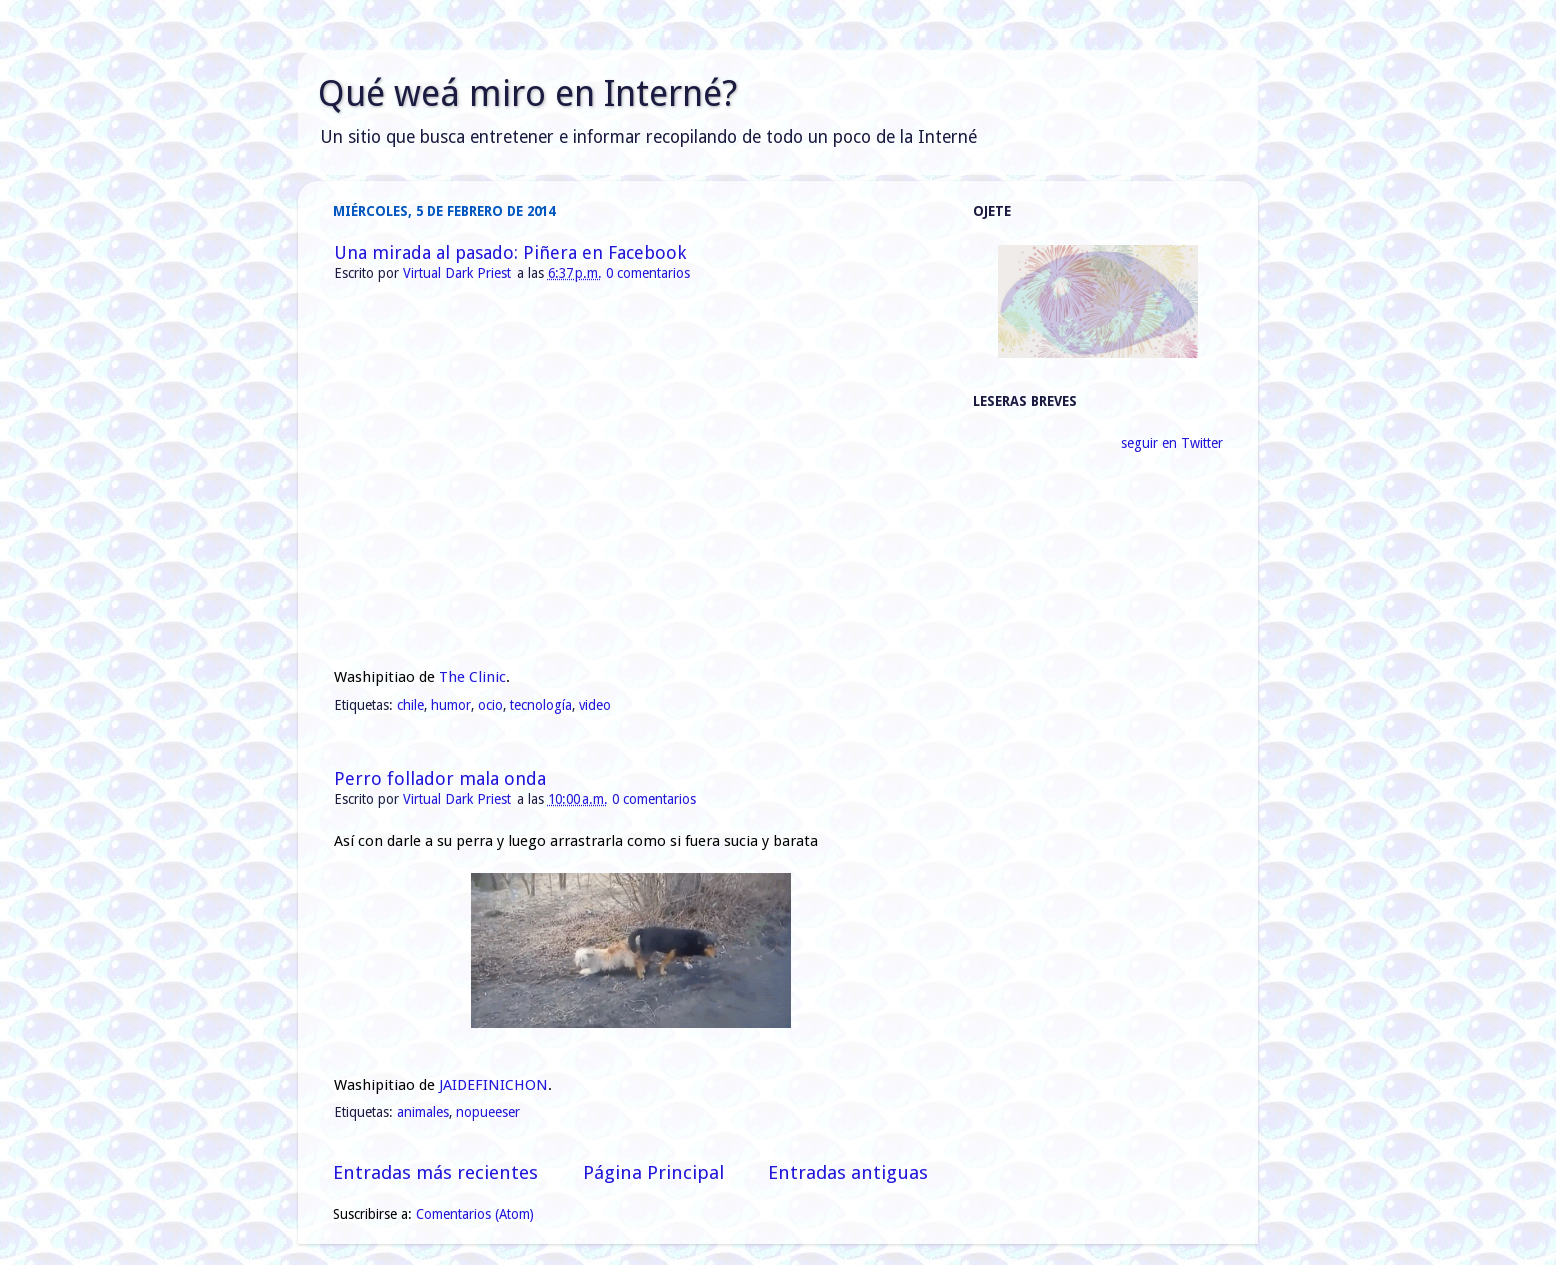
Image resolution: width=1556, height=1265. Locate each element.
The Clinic (472, 677)
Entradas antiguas (848, 1172)
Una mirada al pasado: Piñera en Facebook (510, 252)
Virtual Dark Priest (459, 273)
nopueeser (488, 1112)
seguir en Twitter (1172, 443)
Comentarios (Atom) (475, 1214)
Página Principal (653, 1172)
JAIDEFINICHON (493, 1085)
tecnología (541, 705)
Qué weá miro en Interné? (527, 93)
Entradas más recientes (435, 1172)
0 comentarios (648, 273)
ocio (490, 705)
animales (423, 1112)
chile (410, 705)
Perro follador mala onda (440, 778)
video (595, 705)
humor (451, 705)
